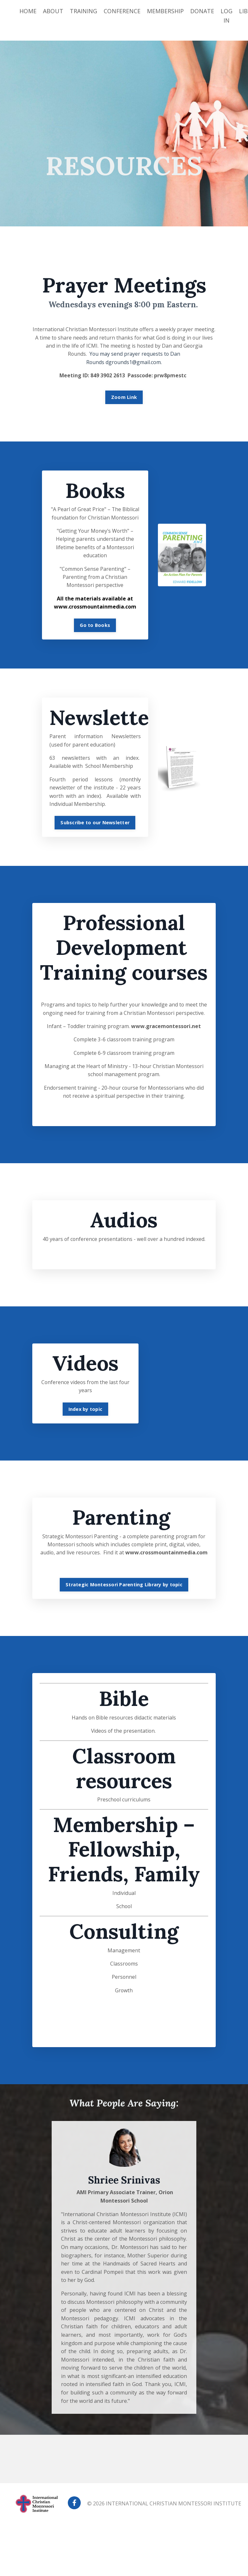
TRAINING (83, 11)
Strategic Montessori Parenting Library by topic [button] (124, 1635)
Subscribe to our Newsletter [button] (94, 826)
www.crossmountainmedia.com (124, 1603)
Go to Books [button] (95, 627)
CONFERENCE (122, 11)
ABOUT (53, 11)
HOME (27, 11)
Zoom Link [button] (124, 398)
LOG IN (227, 15)
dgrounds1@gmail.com (133, 362)
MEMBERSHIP (165, 11)
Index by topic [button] (85, 1450)
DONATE (202, 11)
